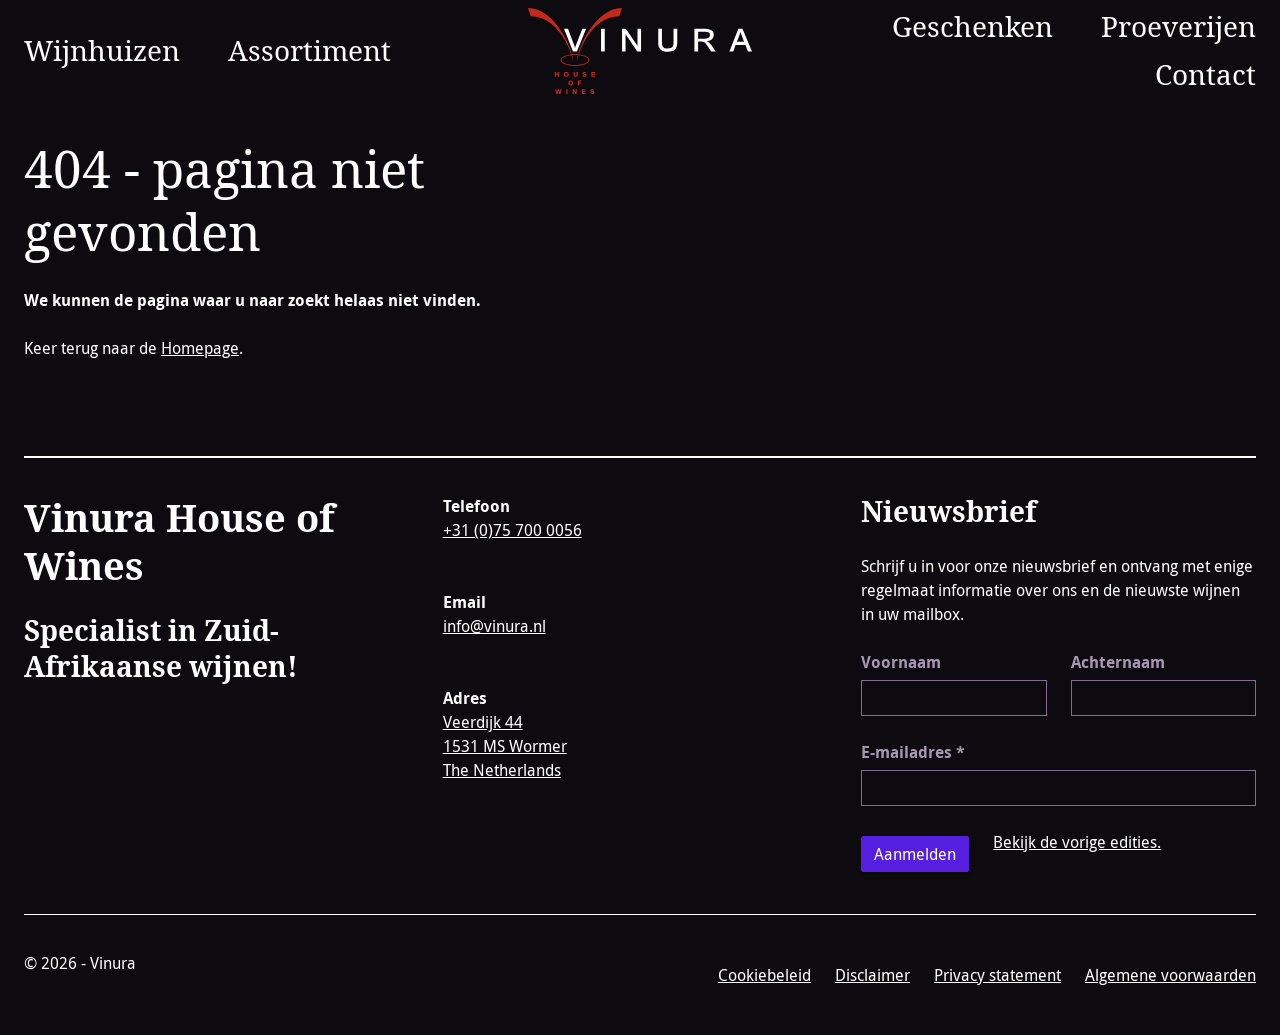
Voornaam (901, 662)
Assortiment (309, 50)
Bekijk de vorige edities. (1077, 842)
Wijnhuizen (102, 50)
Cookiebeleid (764, 975)
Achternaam (1118, 662)
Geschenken (972, 26)
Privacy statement (997, 975)
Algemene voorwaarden (1170, 975)
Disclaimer (872, 975)
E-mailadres (913, 752)
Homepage (200, 348)
